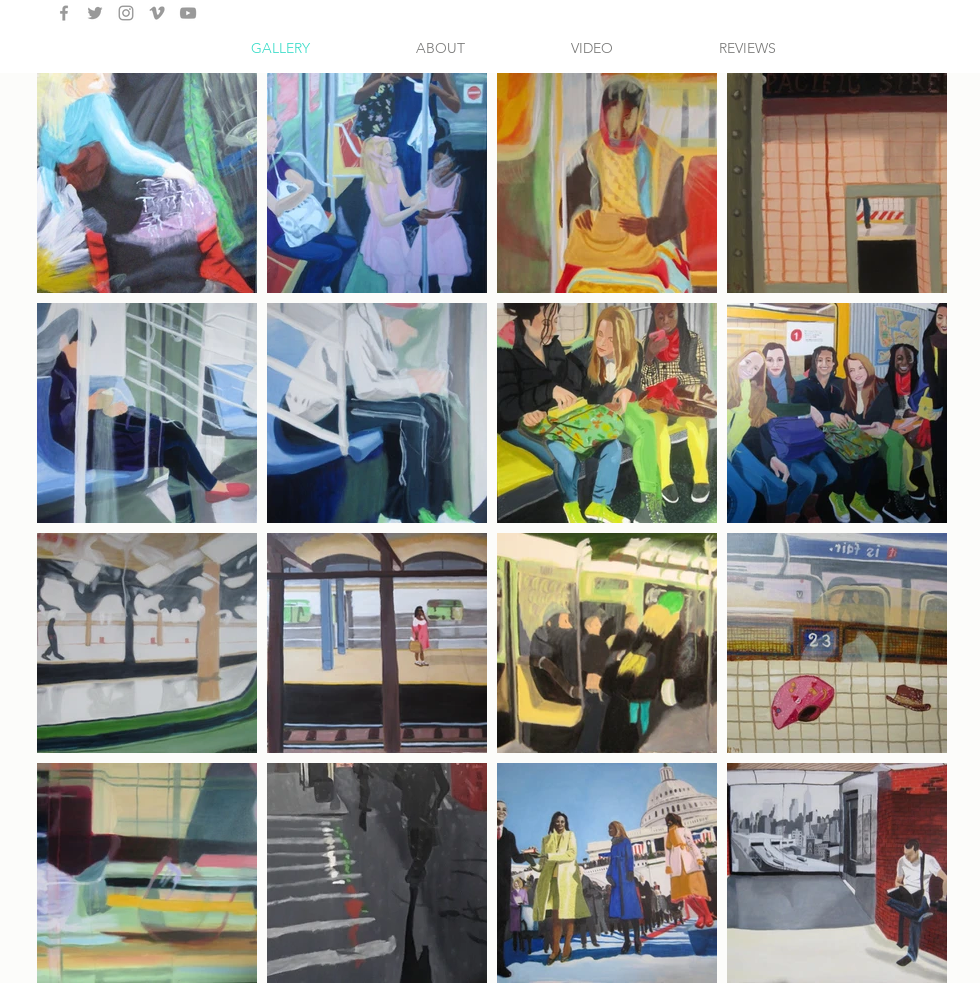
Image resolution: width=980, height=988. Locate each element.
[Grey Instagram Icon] (126, 13)
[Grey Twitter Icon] (95, 13)
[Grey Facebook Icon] (64, 13)
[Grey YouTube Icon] (188, 13)
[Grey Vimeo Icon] (157, 13)
